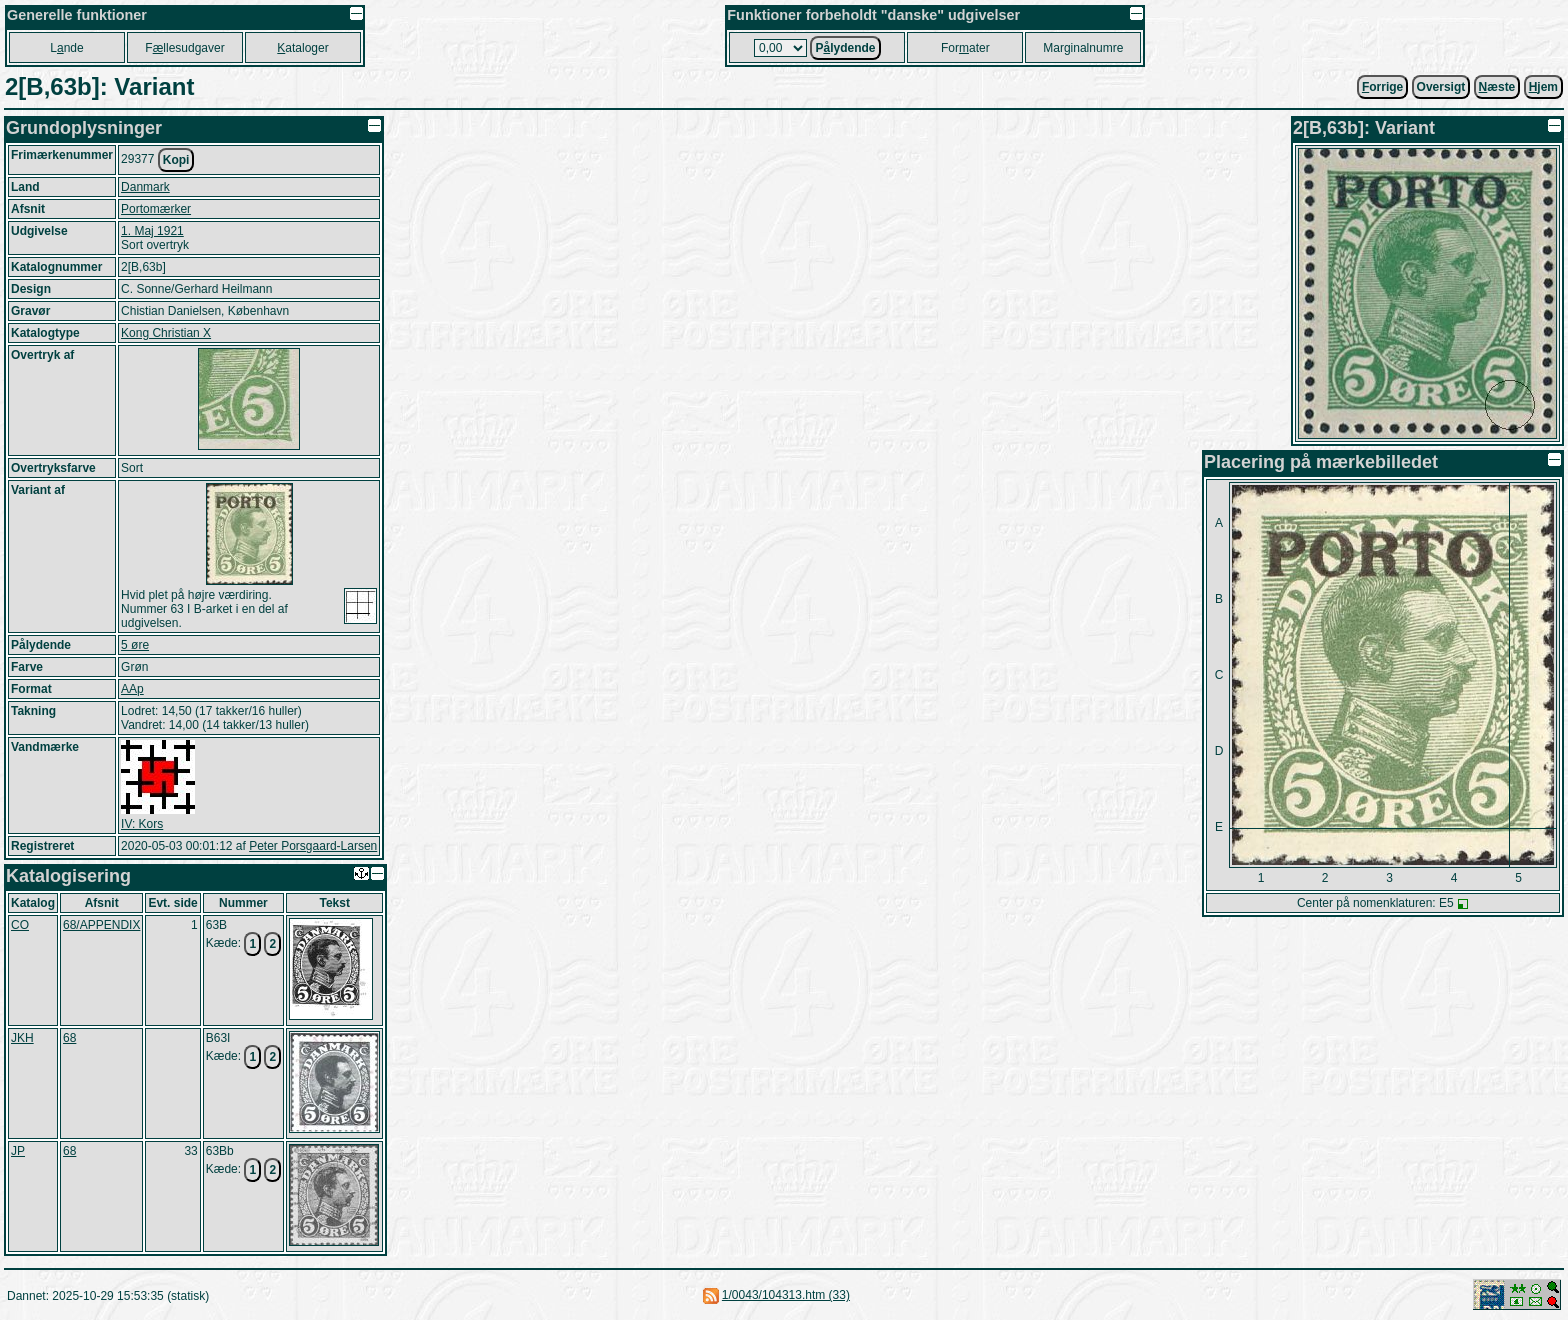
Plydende (845, 48)
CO (20, 925)
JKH (22, 1038)
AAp (132, 689)
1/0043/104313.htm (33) (786, 1295)
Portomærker (156, 209)
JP (18, 1151)
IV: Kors (142, 824)
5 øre (135, 645)
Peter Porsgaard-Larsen (313, 846)
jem (1543, 87)
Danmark (145, 187)
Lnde (66, 48)
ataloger (302, 48)
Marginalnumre (1083, 48)
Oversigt (1441, 87)
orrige (1382, 87)
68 (69, 1038)
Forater (965, 48)
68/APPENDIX (101, 925)
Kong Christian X (166, 333)
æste (1497, 87)
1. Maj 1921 (152, 231)
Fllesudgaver (184, 48)
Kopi (176, 160)
